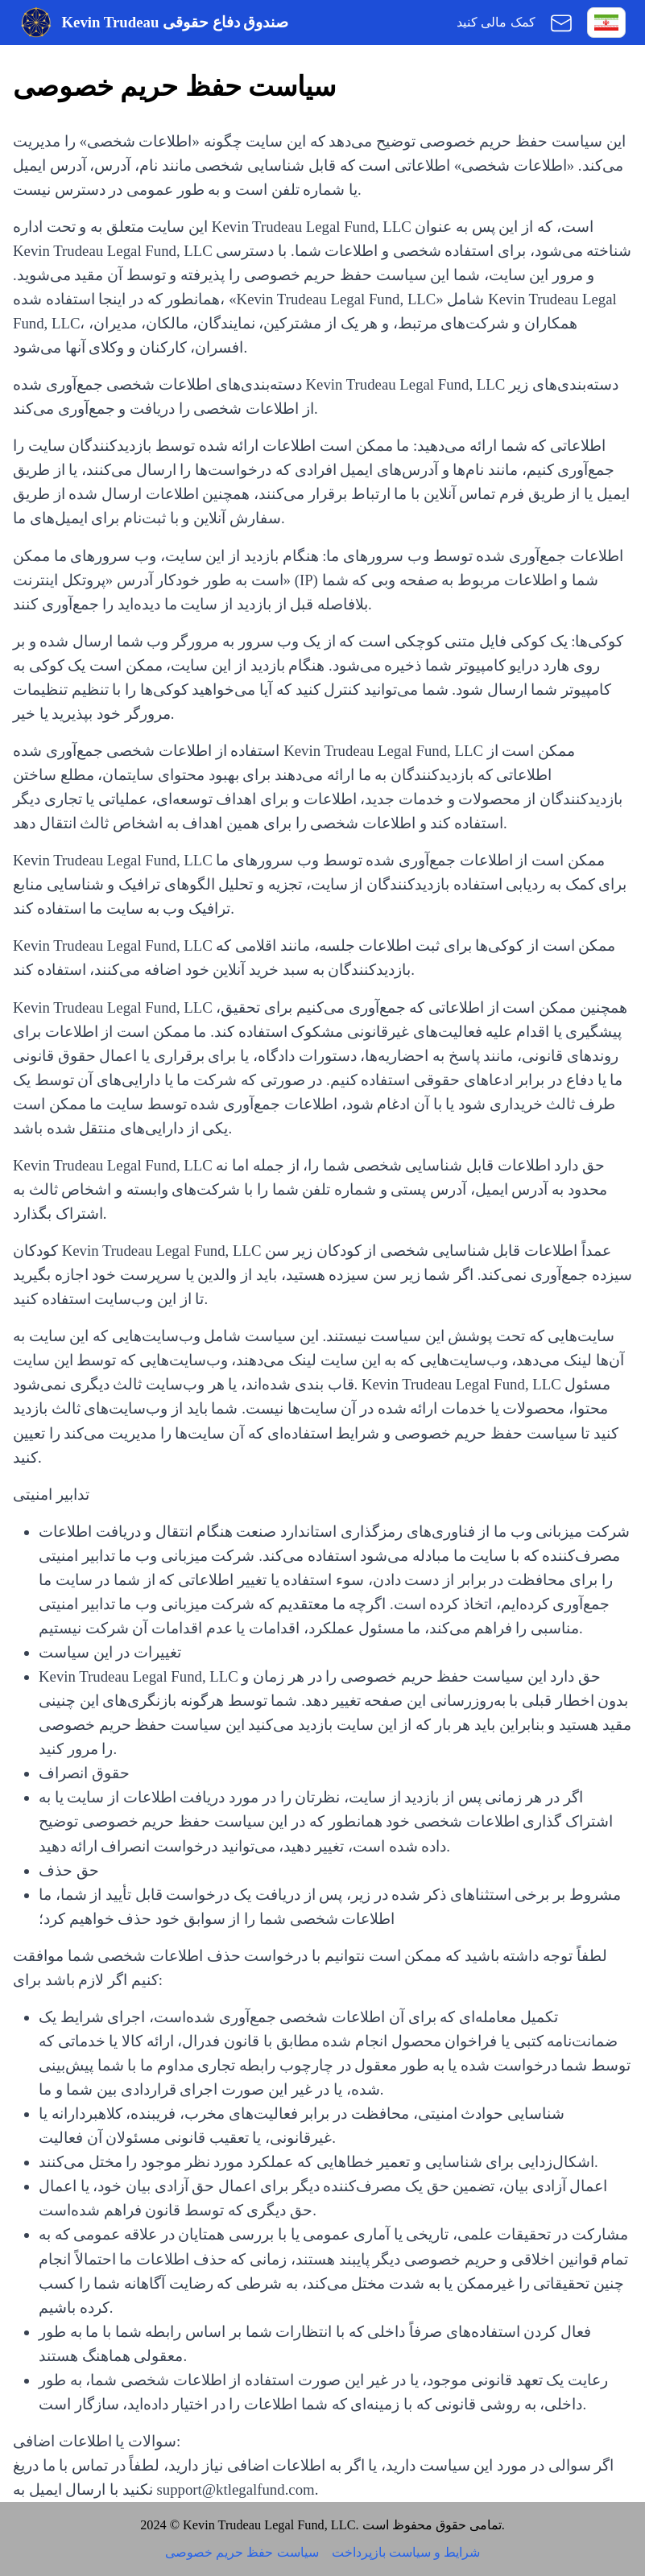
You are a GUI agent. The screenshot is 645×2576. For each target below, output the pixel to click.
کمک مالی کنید (496, 22)
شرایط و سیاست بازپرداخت (406, 2552)
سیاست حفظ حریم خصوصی (241, 2552)
